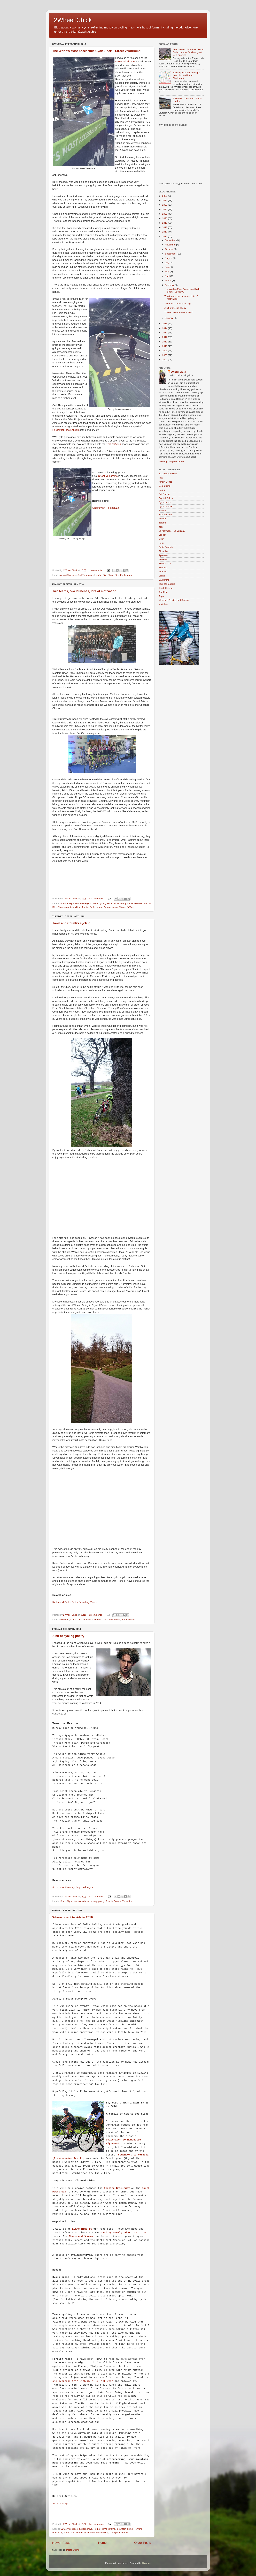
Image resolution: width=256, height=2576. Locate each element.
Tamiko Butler (89, 907)
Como (162, 490)
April (167, 276)
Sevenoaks (114, 1619)
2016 (165, 236)
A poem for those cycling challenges (72, 1887)
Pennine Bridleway (117, 2188)
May (167, 271)
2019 (165, 223)
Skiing (162, 575)
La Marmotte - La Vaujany (172, 531)
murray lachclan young (85, 1901)
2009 (165, 350)
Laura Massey (134, 903)
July (167, 262)
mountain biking (72, 907)
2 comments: (96, 570)
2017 (165, 231)
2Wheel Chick (73, 20)
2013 (165, 332)
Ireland (162, 522)
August (169, 258)
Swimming (164, 580)
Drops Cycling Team (102, 903)
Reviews (163, 559)
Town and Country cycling (71, 923)
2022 (165, 209)
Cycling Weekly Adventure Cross (123, 2232)
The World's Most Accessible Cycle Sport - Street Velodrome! (96, 51)
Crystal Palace (166, 498)
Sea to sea (69, 2532)
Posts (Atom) (73, 2550)
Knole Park (76, 1619)
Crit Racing (164, 494)
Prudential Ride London (65, 430)
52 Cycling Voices (168, 473)
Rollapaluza (165, 563)
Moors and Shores (81, 2236)
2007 (165, 359)
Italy (161, 527)
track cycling (102, 2532)
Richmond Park (99, 1619)
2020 (165, 218)
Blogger (146, 2563)
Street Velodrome (125, 61)
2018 (165, 227)
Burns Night (66, 1901)
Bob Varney (66, 903)
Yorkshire (127, 1901)
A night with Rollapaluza (105, 507)
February (170, 285)
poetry (101, 1901)
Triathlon (163, 592)
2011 (165, 341)
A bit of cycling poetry (68, 1636)
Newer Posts (61, 2542)
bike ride (64, 1619)
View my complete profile (171, 461)
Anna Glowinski (68, 575)
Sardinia (163, 571)
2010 (165, 346)
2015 (165, 323)
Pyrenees (163, 555)
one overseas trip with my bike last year (82, 2381)
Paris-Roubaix (166, 547)
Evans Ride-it (82, 2229)
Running (163, 567)
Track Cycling (166, 588)
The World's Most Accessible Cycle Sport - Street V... (182, 290)
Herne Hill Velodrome (104, 2529)
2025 (165, 196)
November (170, 244)
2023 (165, 205)
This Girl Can (113, 444)
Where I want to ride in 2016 (72, 1917)
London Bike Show (103, 575)
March (168, 280)
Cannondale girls (82, 903)
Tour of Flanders (167, 584)
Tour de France (113, 1901)
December (170, 240)
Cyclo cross (165, 502)
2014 (165, 328)
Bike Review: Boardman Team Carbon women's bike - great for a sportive (188, 52)
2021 (165, 214)
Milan (161, 539)
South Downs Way (85, 2532)
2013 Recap (60, 2503)
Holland (163, 518)
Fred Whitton (165, 514)
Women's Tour (126, 907)
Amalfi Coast (165, 482)
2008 (165, 355)
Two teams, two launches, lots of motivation (84, 591)
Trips (161, 596)
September (171, 253)
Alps (161, 477)
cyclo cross (72, 2529)
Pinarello (163, 551)
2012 (165, 337)
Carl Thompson (85, 575)
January (169, 318)
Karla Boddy (120, 903)
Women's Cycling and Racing (174, 600)
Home (102, 2542)
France (162, 510)
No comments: (97, 898)
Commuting (164, 486)
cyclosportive (85, 2529)
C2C (62, 2529)
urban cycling (128, 1619)
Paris (161, 543)
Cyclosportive (166, 506)
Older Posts (142, 2542)
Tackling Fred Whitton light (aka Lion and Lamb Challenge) (186, 75)
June (168, 267)
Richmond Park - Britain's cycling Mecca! (75, 1602)
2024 (165, 200)
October (169, 249)
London (87, 1619)
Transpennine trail (119, 2532)
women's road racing (107, 907)
